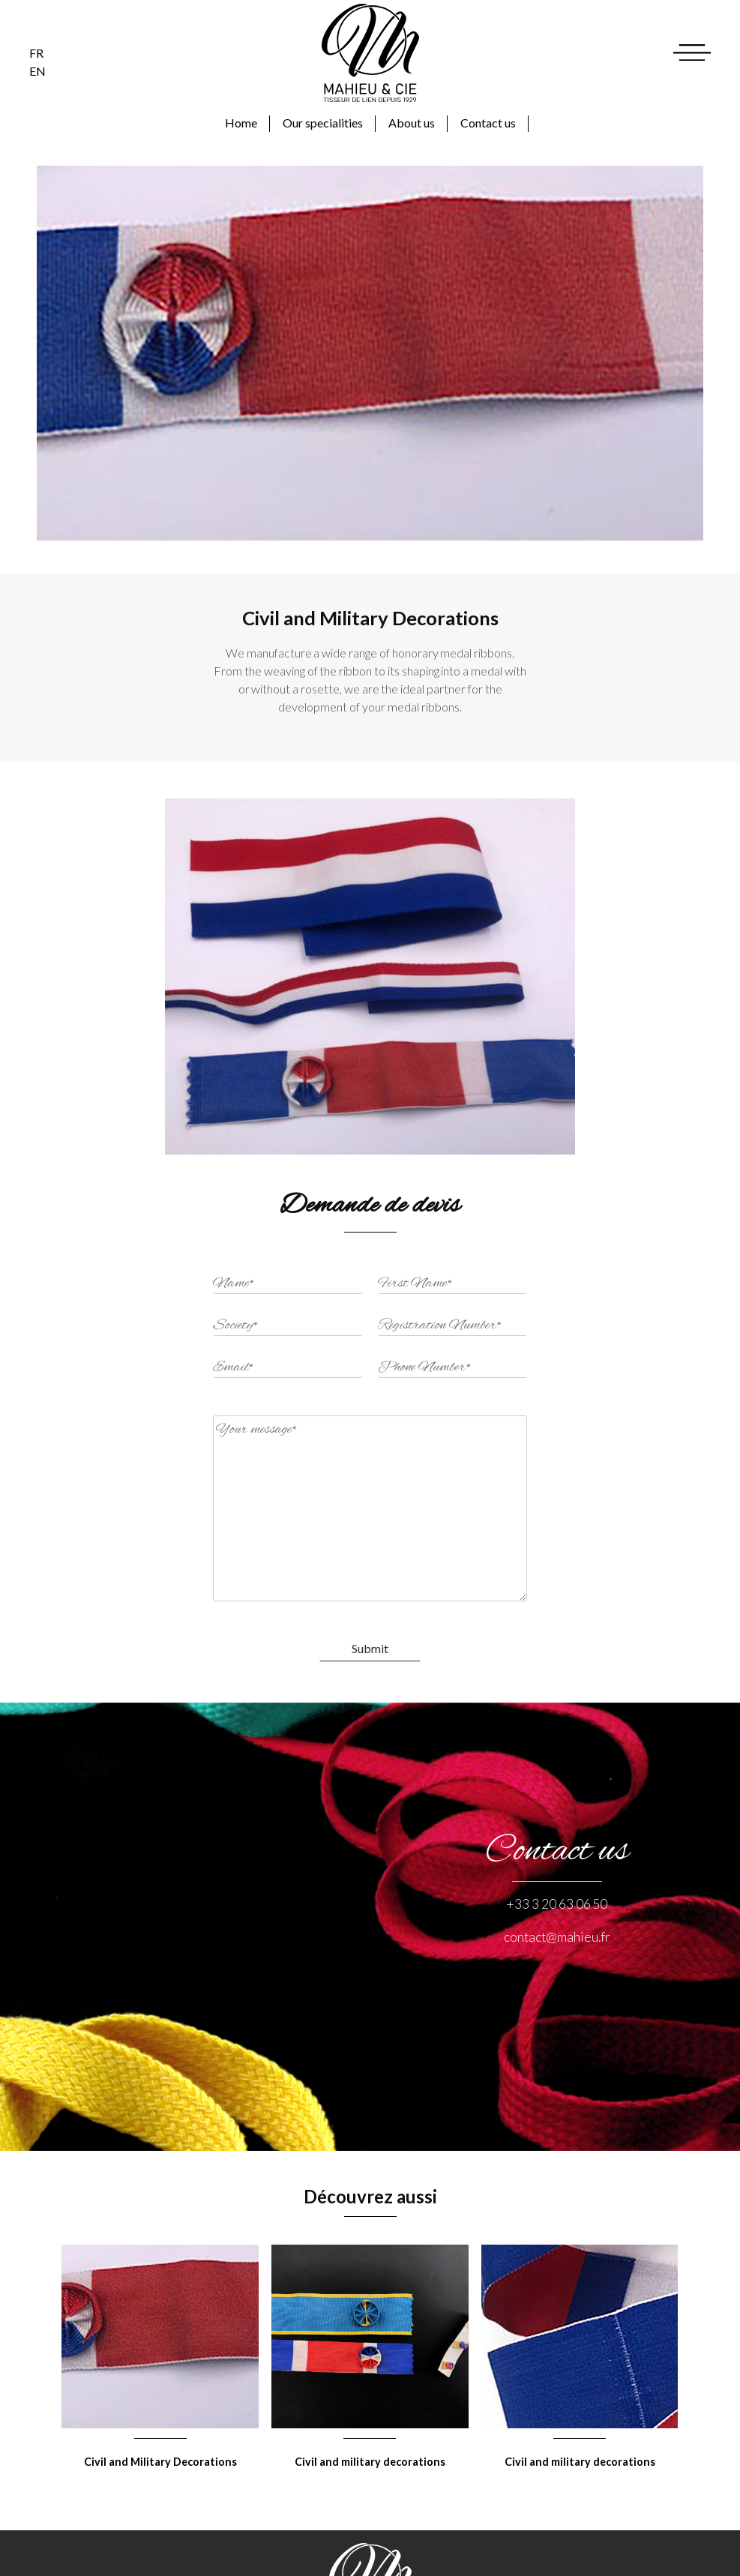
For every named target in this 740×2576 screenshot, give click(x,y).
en (37, 71)
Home (241, 122)
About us (411, 122)
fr (36, 53)
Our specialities (323, 122)
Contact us (488, 122)
